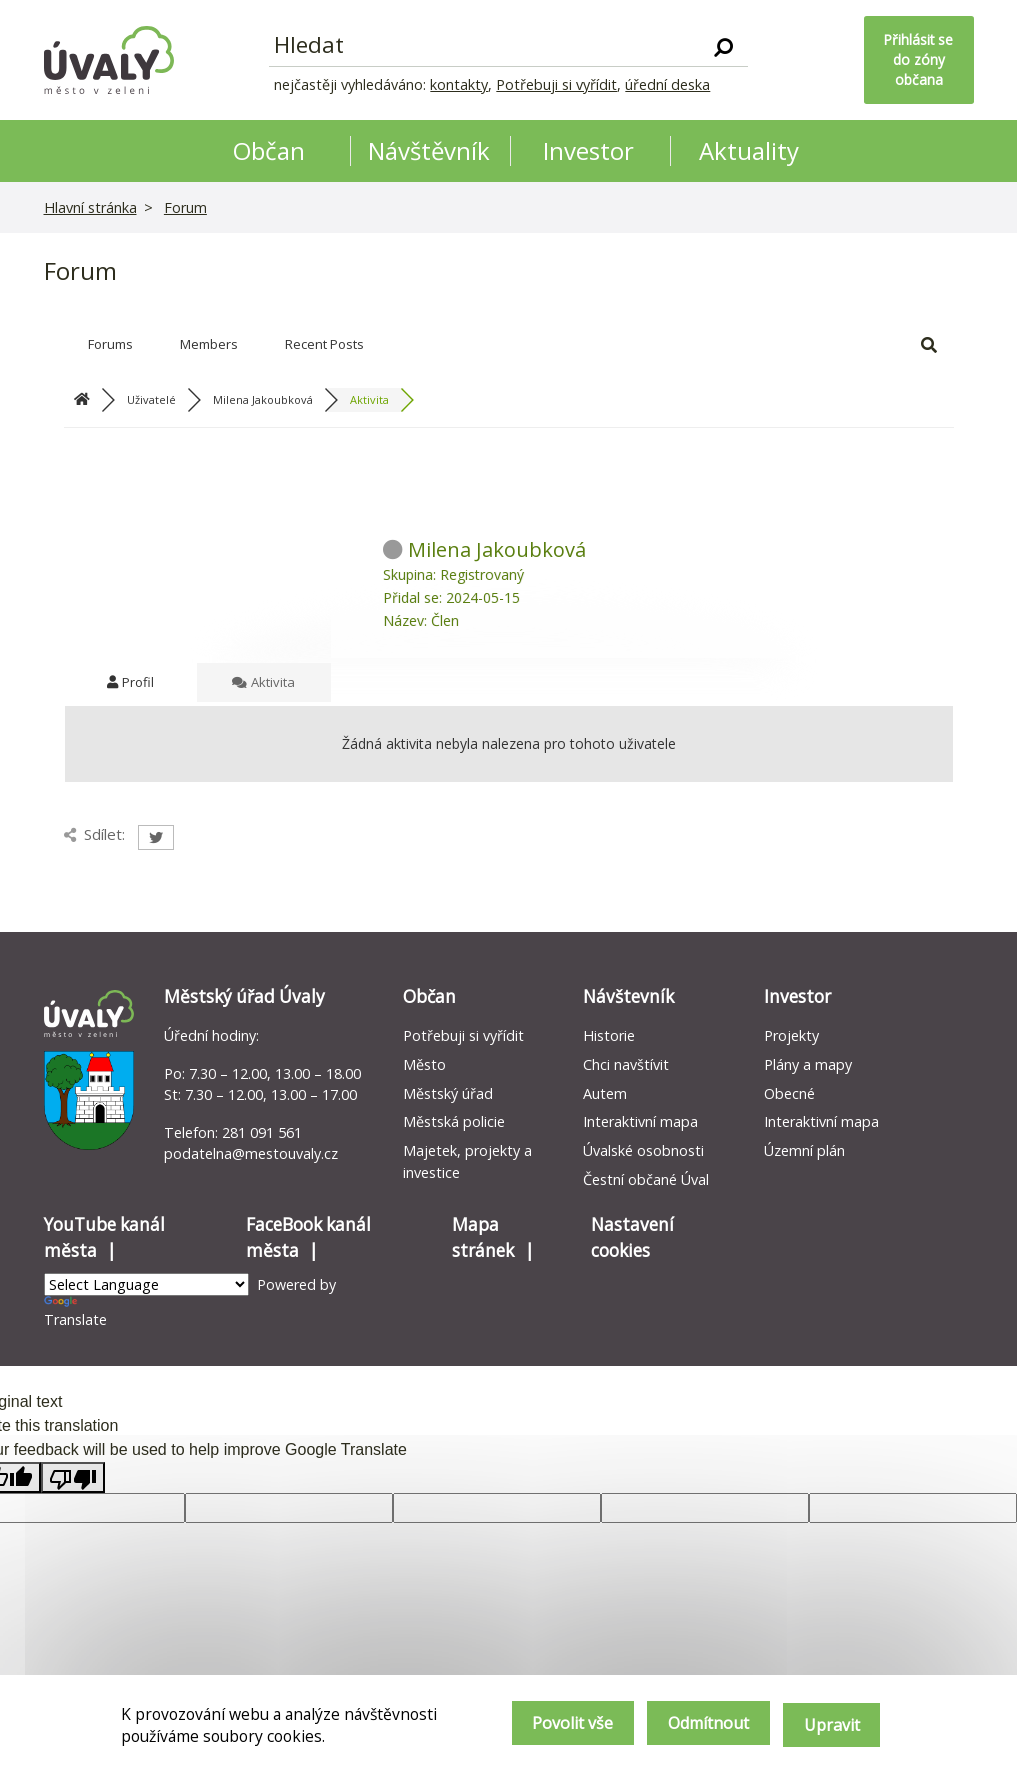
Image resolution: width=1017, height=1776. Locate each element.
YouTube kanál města (104, 1237)
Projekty (791, 1035)
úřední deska (667, 84)
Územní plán (804, 1150)
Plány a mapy (808, 1064)
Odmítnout (697, 1727)
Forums (110, 344)
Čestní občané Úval (646, 1179)
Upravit (830, 1727)
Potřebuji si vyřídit (556, 84)
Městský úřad (448, 1093)
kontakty (459, 84)
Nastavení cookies (632, 1237)
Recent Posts (324, 344)
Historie (609, 1035)
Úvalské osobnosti (643, 1150)
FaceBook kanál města (308, 1237)
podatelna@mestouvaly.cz (251, 1153)
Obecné (789, 1093)
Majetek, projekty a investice (467, 1161)
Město (424, 1064)
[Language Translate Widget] (146, 1284)
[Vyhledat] (723, 46)
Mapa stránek (483, 1237)
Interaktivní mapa (640, 1121)
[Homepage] (109, 60)
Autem (605, 1093)
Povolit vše (551, 1727)
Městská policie (454, 1121)
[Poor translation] (73, 1477)
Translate (75, 1312)
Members (209, 344)
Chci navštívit (626, 1064)
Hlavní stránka (90, 207)
